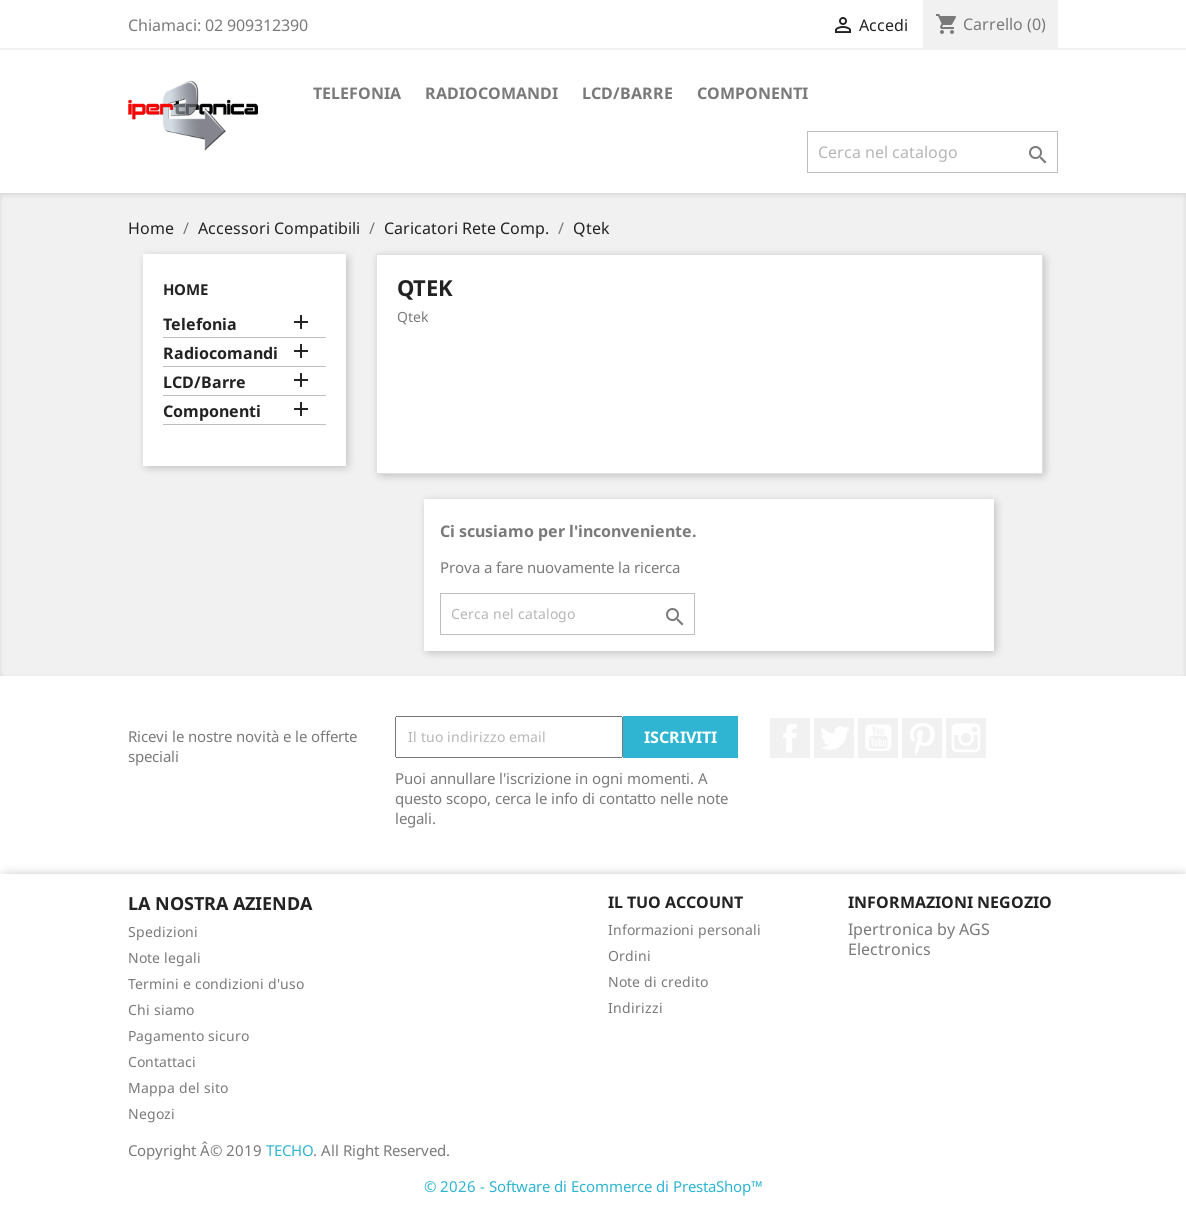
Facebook (790, 738)
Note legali (164, 957)
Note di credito (658, 981)
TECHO (289, 1150)
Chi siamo (161, 1009)
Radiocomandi (491, 93)
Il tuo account (675, 902)
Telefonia (357, 93)
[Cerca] (932, 152)
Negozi (151, 1113)
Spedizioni (163, 931)
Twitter (834, 738)
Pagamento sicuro (188, 1035)
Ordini (629, 955)
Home (185, 289)
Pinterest (922, 738)
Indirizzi (635, 1007)
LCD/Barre (627, 93)
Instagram (966, 738)
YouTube (878, 738)
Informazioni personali (684, 929)
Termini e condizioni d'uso (216, 983)
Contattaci (162, 1061)
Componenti (752, 93)
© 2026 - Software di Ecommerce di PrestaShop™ (593, 1186)
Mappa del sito (178, 1087)
